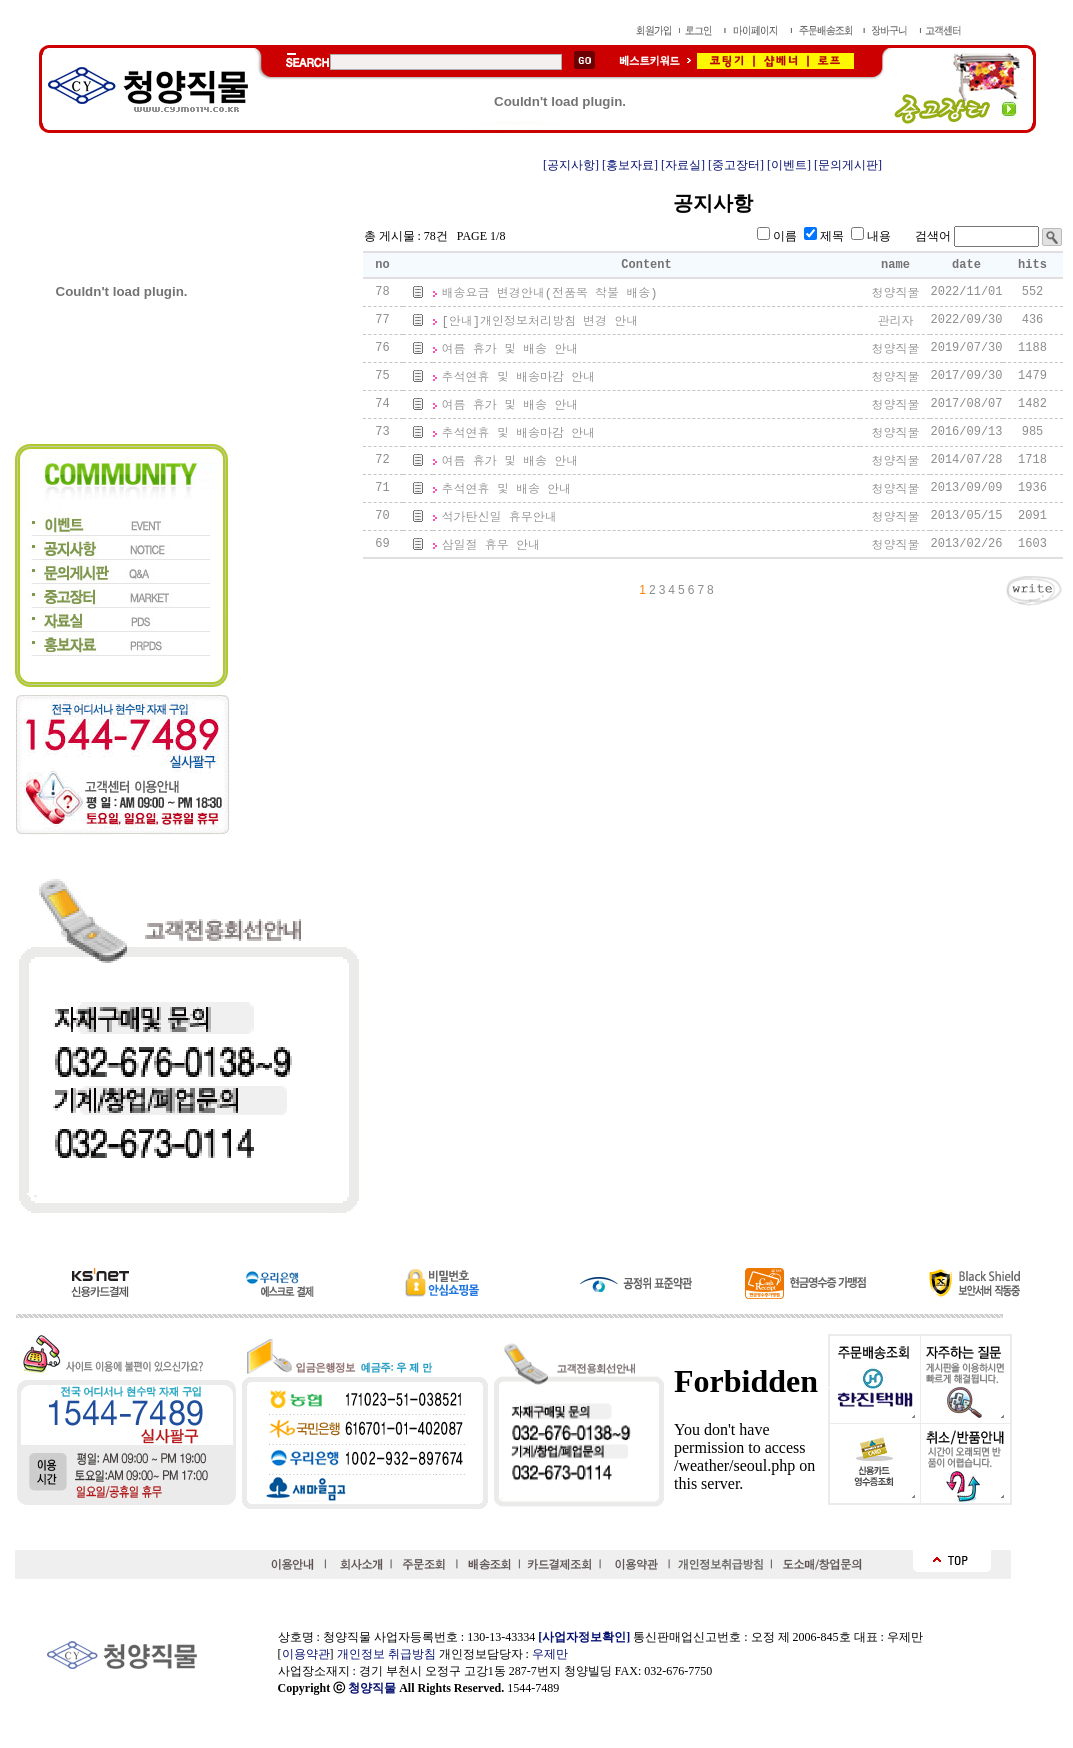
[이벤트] (789, 165)
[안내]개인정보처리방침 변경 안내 (540, 322)
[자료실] (683, 165)
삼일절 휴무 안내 (491, 546)
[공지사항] (571, 165)
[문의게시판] (848, 165)
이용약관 (306, 1654)
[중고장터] (736, 165)
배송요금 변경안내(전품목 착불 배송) (550, 294)
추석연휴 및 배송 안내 (507, 490)
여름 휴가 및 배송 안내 (510, 350)
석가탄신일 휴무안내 (499, 518)
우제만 (550, 1654)
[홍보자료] (630, 165)
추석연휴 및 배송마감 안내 (519, 378)
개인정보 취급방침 (386, 1654)
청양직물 (372, 1688)
